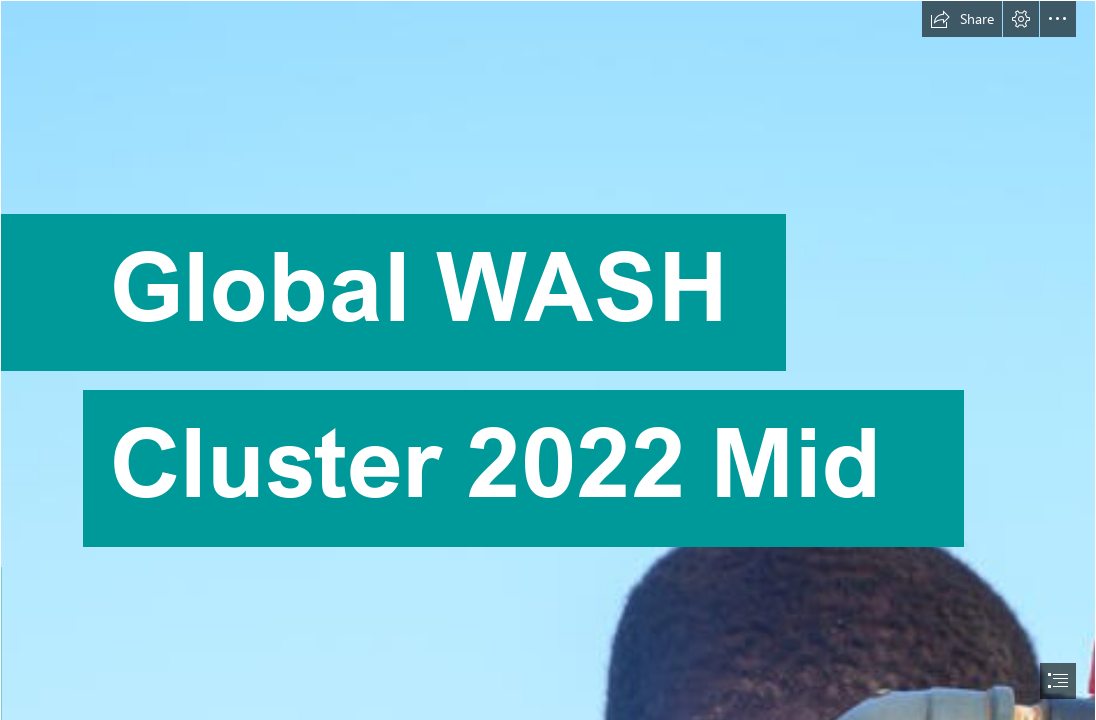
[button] (962, 19)
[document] (548, 360)
